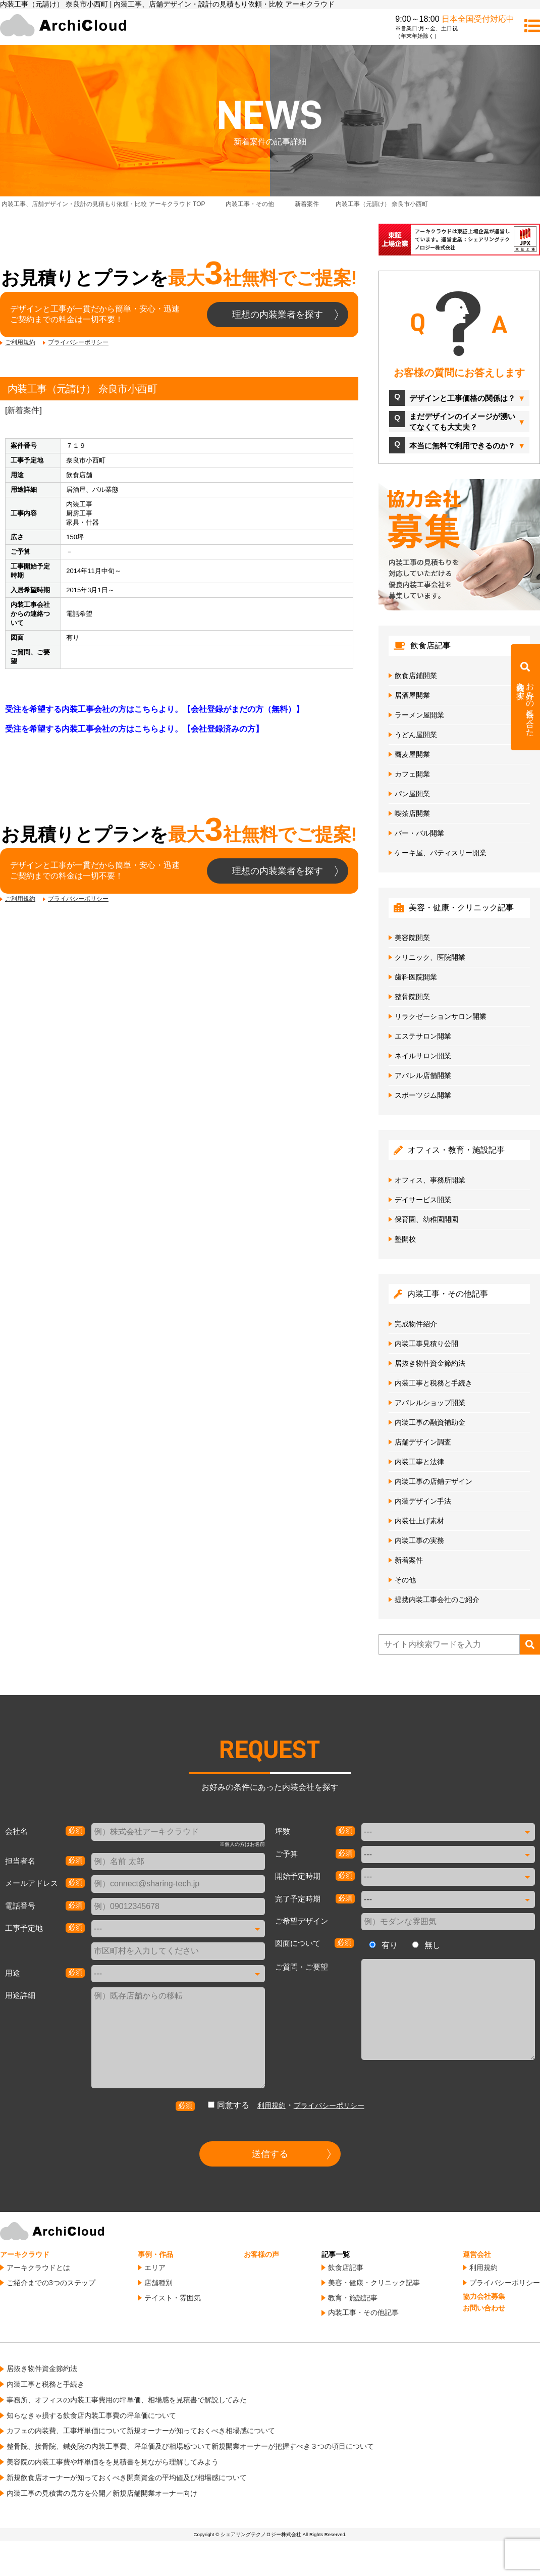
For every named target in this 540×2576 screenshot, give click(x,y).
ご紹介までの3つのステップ (51, 2283)
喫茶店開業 (412, 813)
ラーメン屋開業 (419, 714)
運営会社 (477, 2254)
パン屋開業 (412, 793)
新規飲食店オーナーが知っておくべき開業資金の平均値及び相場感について (127, 2478)
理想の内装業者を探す (277, 315)
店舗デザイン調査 (423, 1442)
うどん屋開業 (416, 734)
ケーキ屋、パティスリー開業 (441, 852)
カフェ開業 (412, 774)
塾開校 (405, 1239)
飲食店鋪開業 (416, 675)
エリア (155, 2267)
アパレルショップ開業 (430, 1402)
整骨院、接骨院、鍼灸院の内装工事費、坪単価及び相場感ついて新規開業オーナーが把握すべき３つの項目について (190, 2446)
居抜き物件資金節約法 (430, 1363)
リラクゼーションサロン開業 (441, 1016)
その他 (405, 1579)
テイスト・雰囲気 (172, 2298)
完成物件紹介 (416, 1323)
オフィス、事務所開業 (430, 1179)
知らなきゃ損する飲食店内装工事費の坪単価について (91, 2415)
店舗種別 (158, 2283)
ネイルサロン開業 (423, 1055)
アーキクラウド (24, 2254)
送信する (270, 2154)
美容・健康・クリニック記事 (374, 2283)
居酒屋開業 (412, 695)
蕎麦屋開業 (412, 754)
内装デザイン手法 (423, 1501)
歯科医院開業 (416, 977)
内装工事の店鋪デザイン (433, 1481)
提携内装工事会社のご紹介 (437, 1599)
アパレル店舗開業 (423, 1075)
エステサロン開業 (423, 1036)
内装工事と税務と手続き (433, 1382)
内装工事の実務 (419, 1540)
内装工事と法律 (419, 1461)
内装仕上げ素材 (419, 1520)
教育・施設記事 (352, 2298)
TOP (103, 204)
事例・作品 (155, 2254)
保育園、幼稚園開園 (426, 1219)
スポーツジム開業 (423, 1095)
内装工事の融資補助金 (430, 1422)
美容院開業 (412, 937)
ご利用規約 (20, 342)
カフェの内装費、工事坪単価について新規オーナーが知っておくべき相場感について (141, 2431)
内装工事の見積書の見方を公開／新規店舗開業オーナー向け (102, 2493)
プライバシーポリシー (78, 342)
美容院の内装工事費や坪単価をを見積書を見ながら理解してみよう (113, 2462)
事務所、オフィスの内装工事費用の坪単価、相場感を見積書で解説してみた (127, 2400)
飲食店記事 (345, 2267)
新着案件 (23, 410)
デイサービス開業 (423, 1199)
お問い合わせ (484, 2308)
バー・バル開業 (419, 833)
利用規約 (271, 2105)
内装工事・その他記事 (363, 2312)
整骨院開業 (412, 996)
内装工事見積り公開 (426, 1343)
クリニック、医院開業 (430, 957)
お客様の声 (261, 2254)
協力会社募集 (484, 2296)
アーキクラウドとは (38, 2267)
